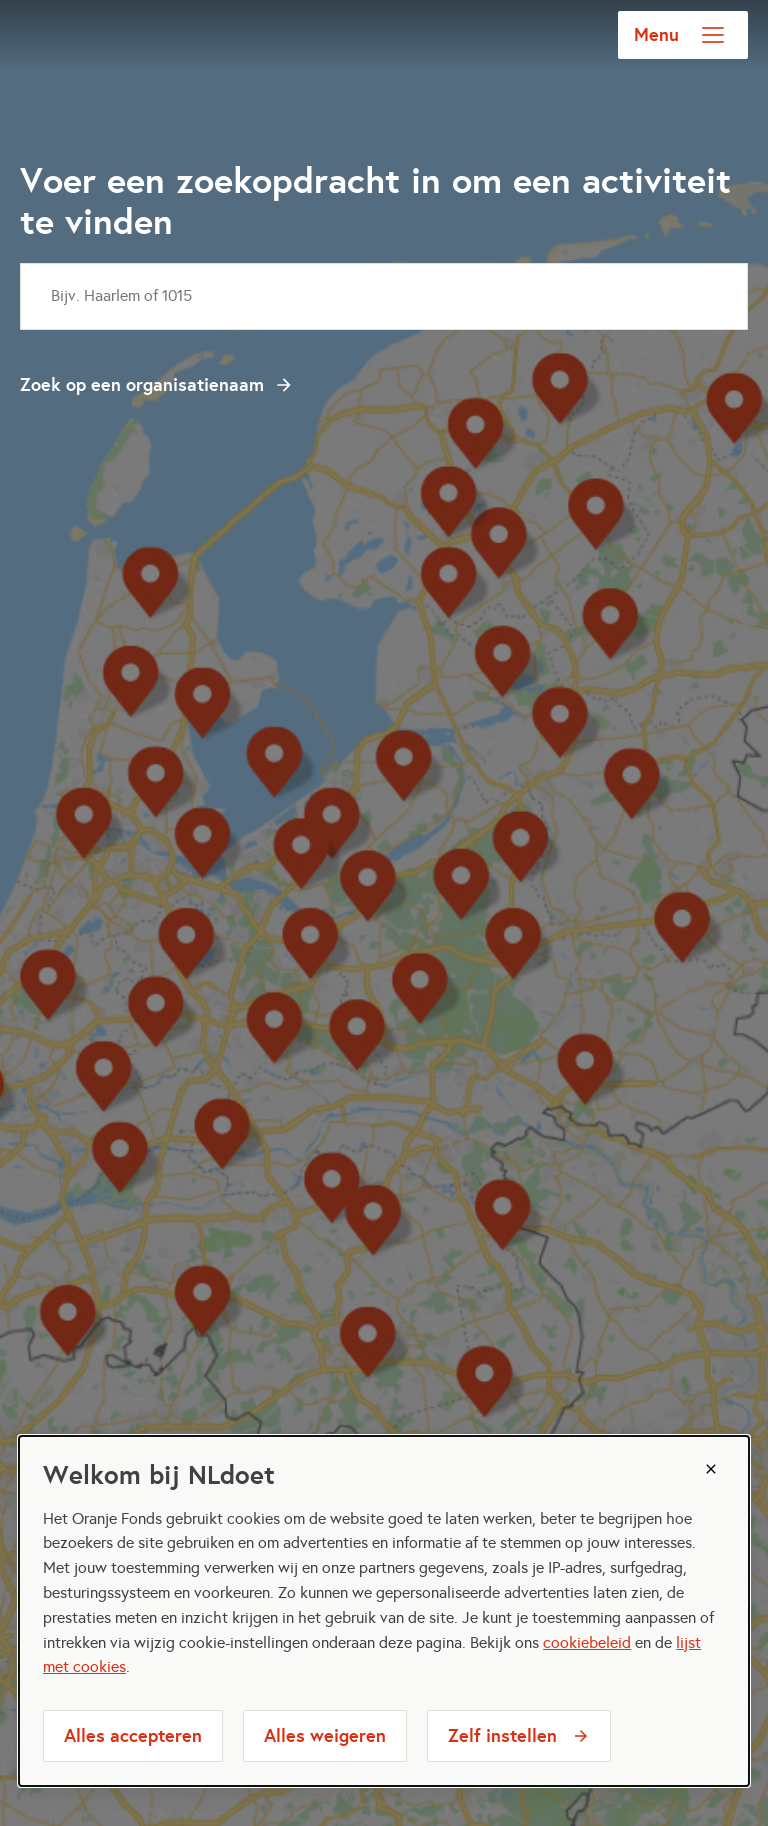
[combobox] (384, 296)
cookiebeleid (587, 1642)
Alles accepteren (133, 1735)
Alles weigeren (325, 1735)
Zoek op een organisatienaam (142, 384)
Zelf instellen (502, 1735)
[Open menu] (713, 35)
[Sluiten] (711, 1469)
